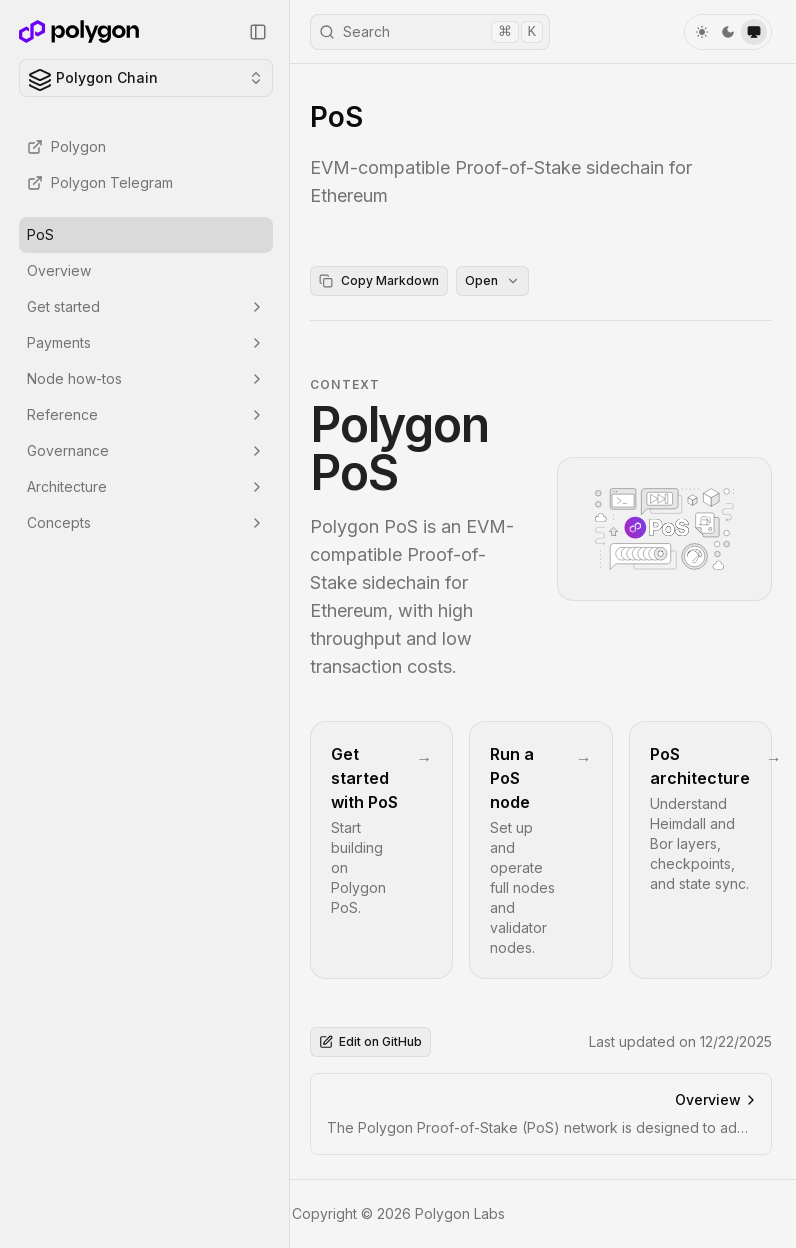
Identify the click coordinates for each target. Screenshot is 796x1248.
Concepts (146, 522)
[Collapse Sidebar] (258, 32)
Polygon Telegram (100, 182)
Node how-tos (146, 378)
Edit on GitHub (370, 1041)
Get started (146, 306)
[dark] (728, 32)
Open (492, 280)
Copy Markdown (379, 280)
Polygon (66, 146)
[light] (702, 32)
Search (431, 32)
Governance (146, 450)
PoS (40, 234)
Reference (146, 414)
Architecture (146, 486)
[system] (754, 32)
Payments (146, 342)
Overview (59, 270)
